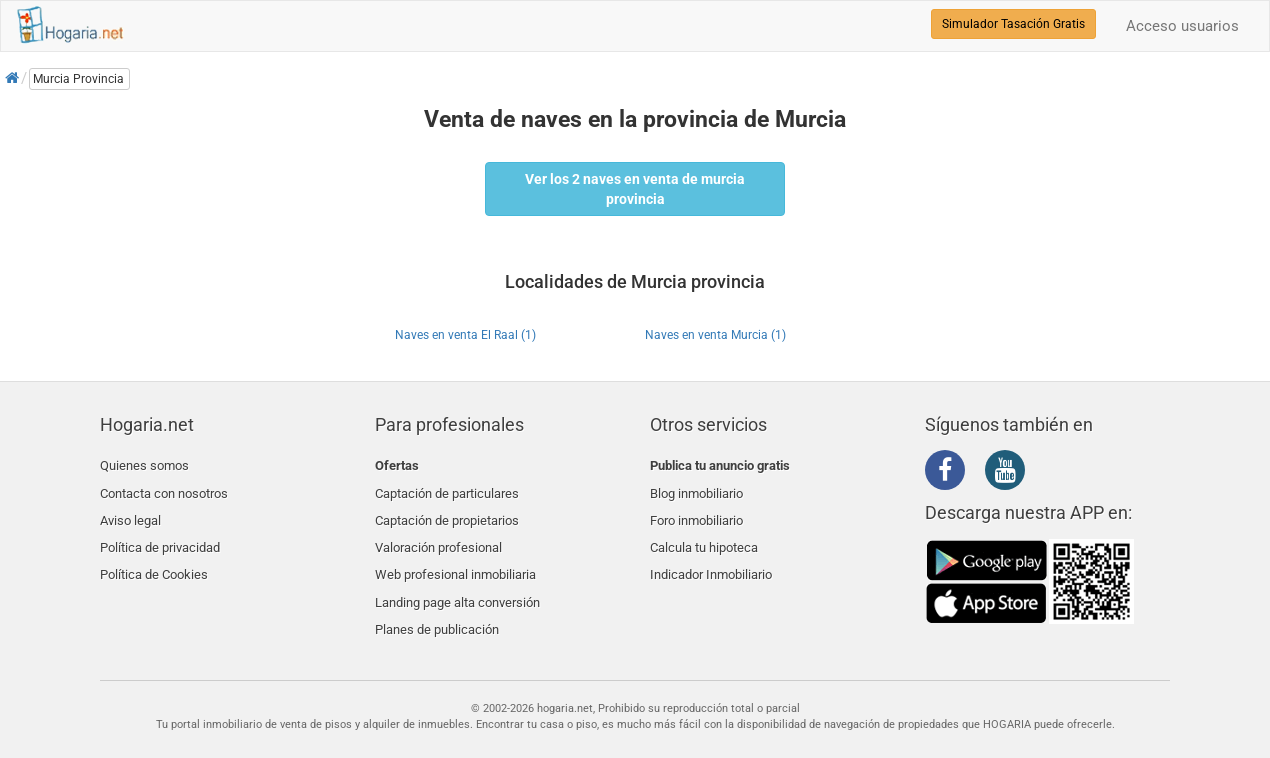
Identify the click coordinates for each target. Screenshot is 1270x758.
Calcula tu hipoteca (704, 536)
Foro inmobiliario (696, 512)
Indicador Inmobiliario (711, 559)
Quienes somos (144, 465)
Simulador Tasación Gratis (1013, 24)
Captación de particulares (447, 489)
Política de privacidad (160, 536)
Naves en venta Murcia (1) (715, 335)
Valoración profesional (438, 536)
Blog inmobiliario (696, 489)
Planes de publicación (437, 607)
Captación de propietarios (447, 512)
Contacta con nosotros (164, 489)
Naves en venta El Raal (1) (465, 335)
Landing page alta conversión (457, 583)
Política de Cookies (154, 559)
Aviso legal (130, 512)
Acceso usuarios (1182, 26)
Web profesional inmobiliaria (455, 559)
